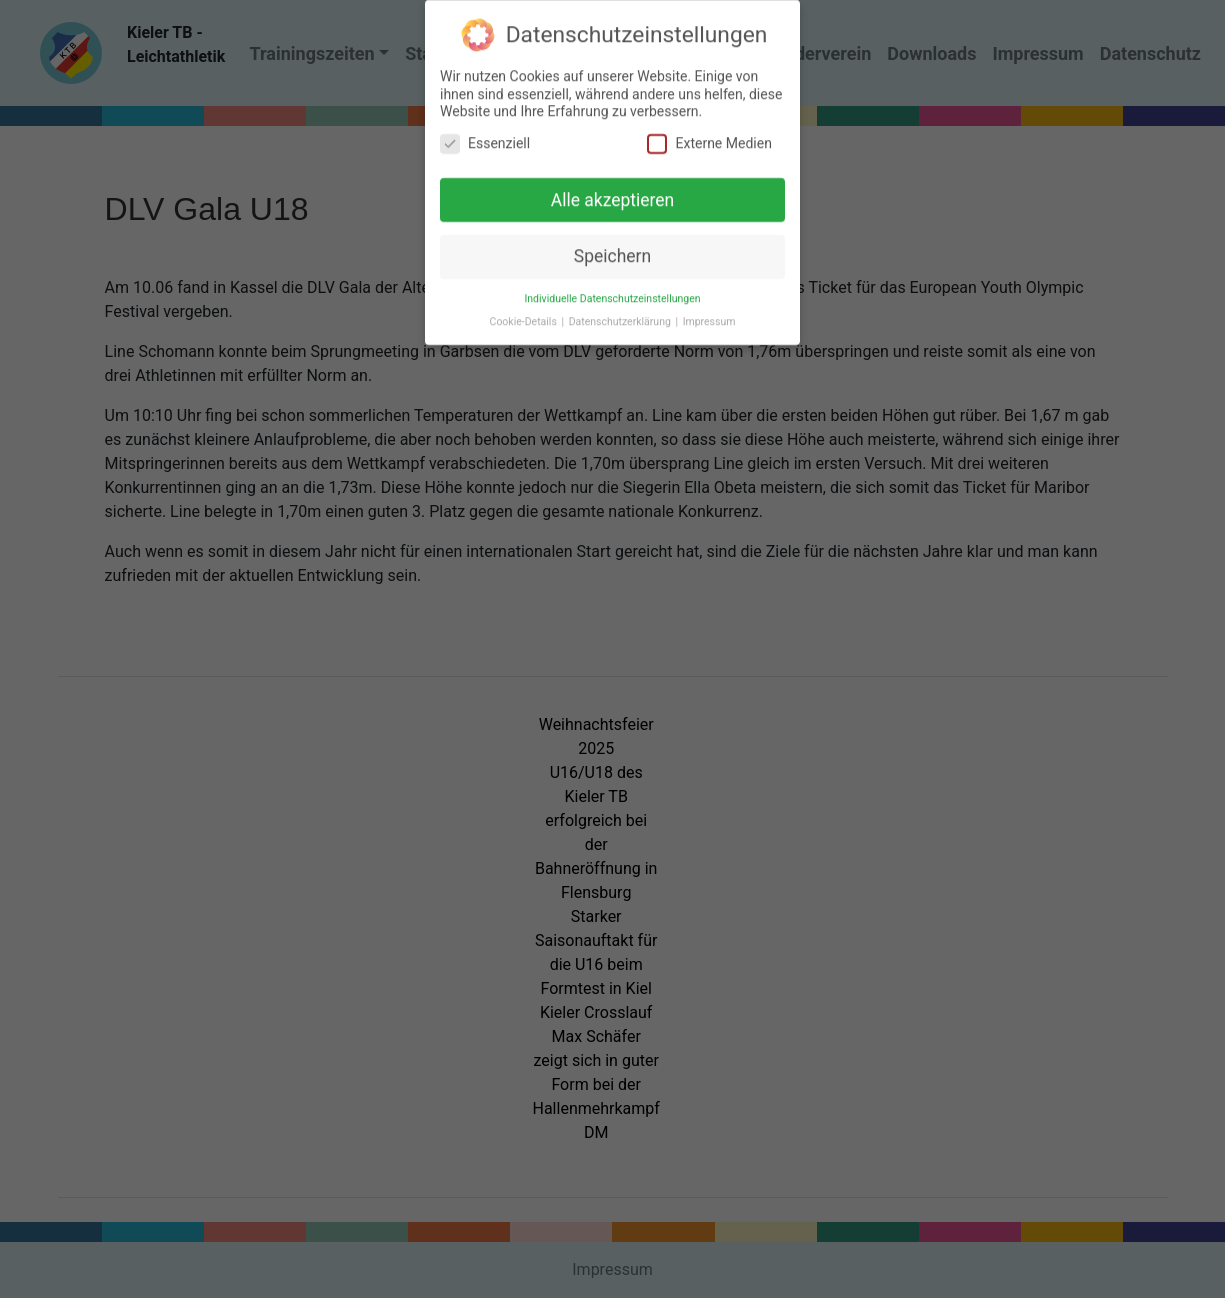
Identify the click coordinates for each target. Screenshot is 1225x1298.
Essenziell (485, 134)
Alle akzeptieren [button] (613, 191)
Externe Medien (709, 134)
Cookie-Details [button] (525, 313)
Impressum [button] (709, 313)
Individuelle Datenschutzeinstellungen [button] (612, 290)
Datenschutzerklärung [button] (621, 313)
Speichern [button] (612, 248)
